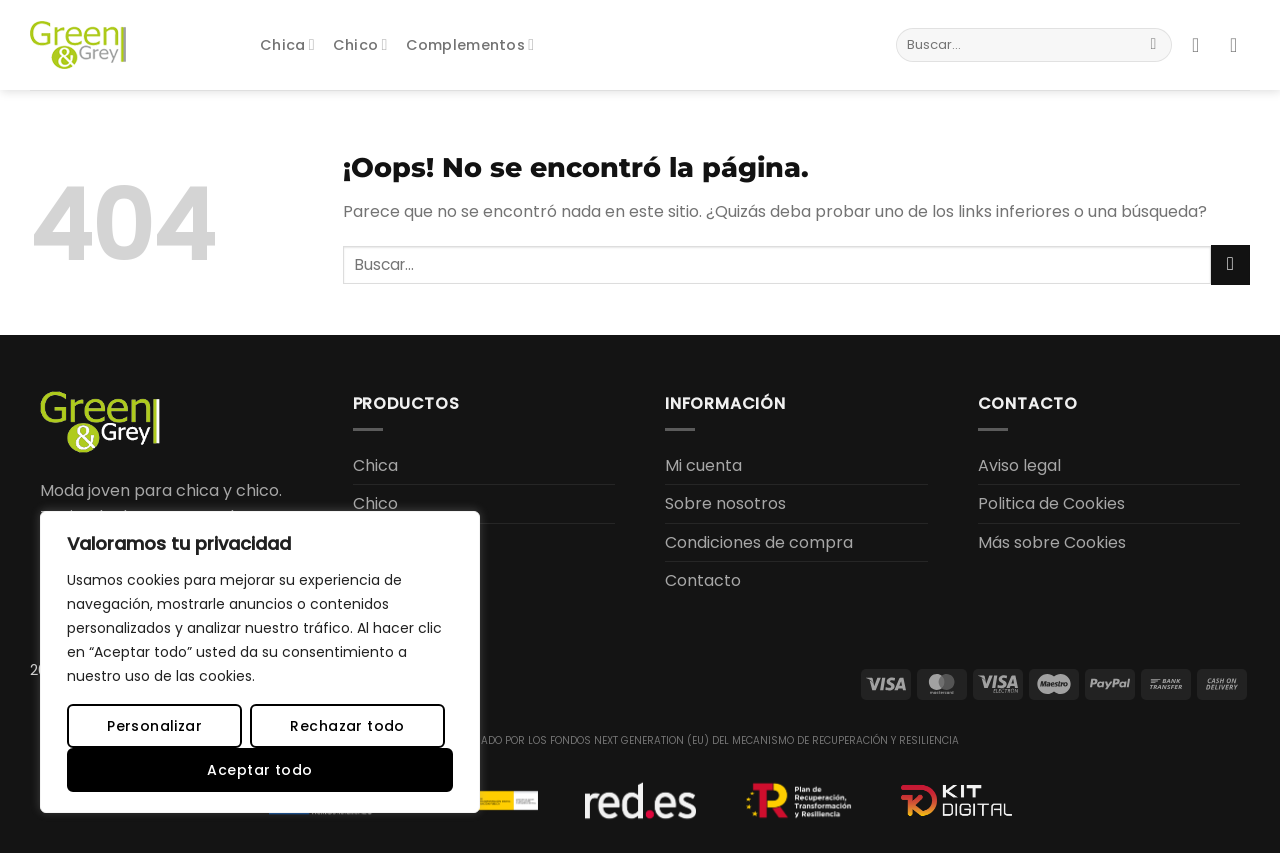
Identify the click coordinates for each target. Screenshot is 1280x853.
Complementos (470, 45)
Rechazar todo (347, 726)
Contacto (703, 580)
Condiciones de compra (759, 542)
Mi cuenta (703, 465)
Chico (360, 45)
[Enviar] (1153, 45)
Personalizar (154, 726)
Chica (287, 45)
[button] (1202, 45)
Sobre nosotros (725, 503)
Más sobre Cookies (1052, 542)
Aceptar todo (259, 770)
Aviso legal (1019, 465)
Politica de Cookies (1051, 503)
